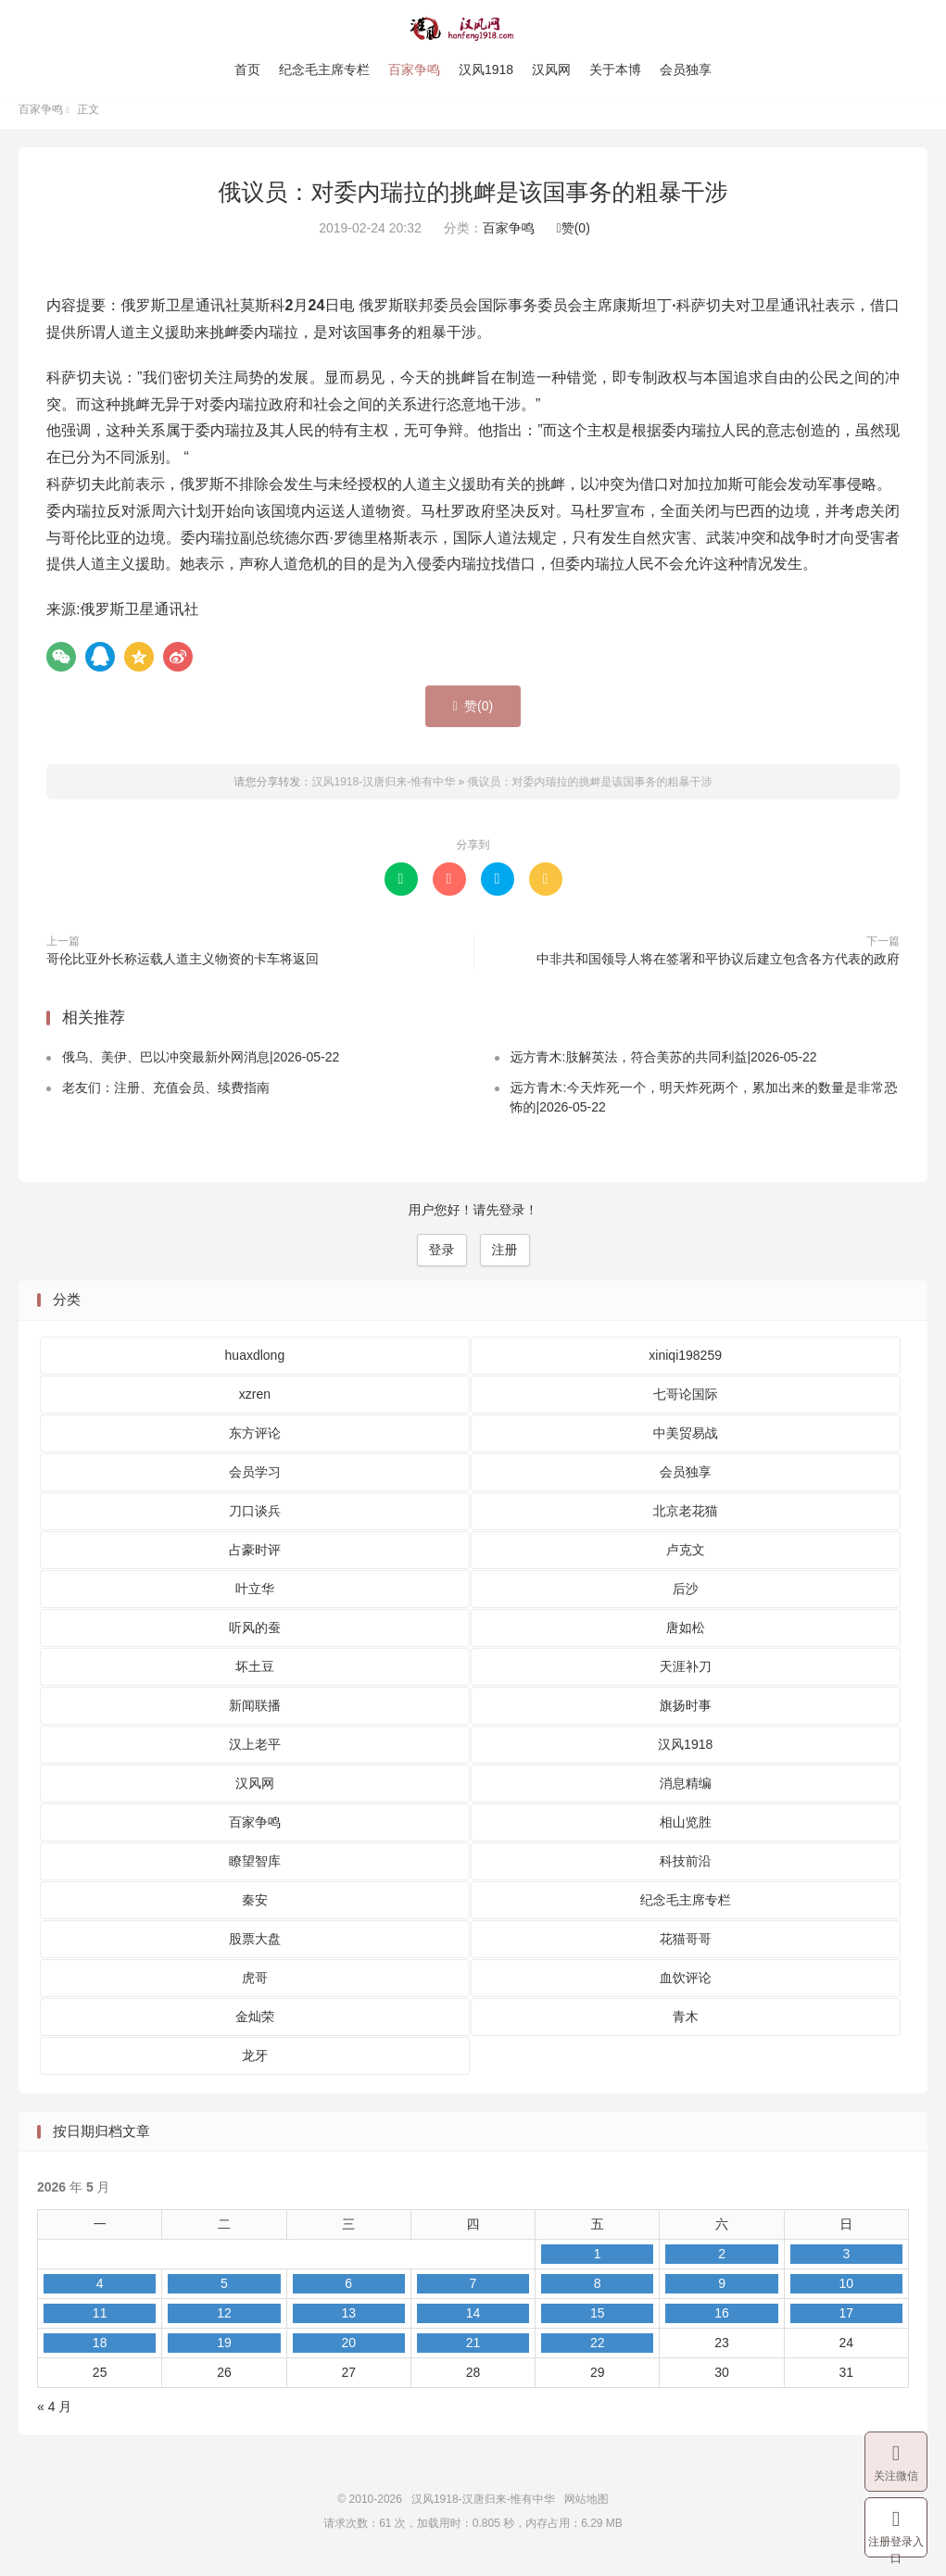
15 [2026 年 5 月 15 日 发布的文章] (597, 2321)
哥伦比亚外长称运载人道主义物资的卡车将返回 (182, 966)
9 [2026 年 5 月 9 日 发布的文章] (721, 2291)
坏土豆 (254, 1673)
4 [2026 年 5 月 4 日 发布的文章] (100, 2291)
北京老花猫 (685, 1518)
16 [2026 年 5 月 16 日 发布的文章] (721, 2321)
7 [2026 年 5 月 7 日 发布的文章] (473, 2291)
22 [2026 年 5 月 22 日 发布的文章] (597, 2351)
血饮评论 (686, 1985)
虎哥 (255, 1985)
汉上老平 (255, 1751)
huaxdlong (255, 1362)
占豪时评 (255, 1557)
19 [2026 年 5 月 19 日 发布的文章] (224, 2351)
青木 (686, 2024)
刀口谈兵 (255, 1518)
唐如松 (685, 1634)
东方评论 (255, 1440)
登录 (442, 1257)
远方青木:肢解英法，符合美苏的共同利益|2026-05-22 (664, 1065)
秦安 (255, 1907)
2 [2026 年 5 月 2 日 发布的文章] (721, 2262)
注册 (505, 1257)
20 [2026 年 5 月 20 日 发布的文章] (348, 2351)
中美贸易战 (685, 1440)
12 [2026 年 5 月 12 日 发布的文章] (224, 2321)
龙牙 (255, 2062)
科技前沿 (686, 1868)
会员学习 (255, 1479)
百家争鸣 (414, 69)
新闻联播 (255, 1712)
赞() (573, 236)
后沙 (686, 1596)
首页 (247, 69)
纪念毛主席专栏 (324, 69)
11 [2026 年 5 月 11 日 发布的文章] (100, 2321)
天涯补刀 (686, 1673)
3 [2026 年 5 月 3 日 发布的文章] (846, 2262)
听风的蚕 (255, 1634)
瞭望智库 (255, 1868)
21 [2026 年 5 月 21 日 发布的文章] (473, 2351)
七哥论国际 (685, 1401)
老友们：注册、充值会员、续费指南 (166, 1095)
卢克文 (685, 1557)
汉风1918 (486, 69)
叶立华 (254, 1596)
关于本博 (615, 69)
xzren (255, 1401)
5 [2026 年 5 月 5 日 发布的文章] (224, 2291)
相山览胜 (686, 1829)
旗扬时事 (686, 1712)
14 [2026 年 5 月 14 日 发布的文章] (473, 2321)
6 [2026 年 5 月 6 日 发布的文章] (348, 2291)
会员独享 (686, 69)
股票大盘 (255, 1946)
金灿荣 (254, 2024)
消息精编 (686, 1790)
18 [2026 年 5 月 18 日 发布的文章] (100, 2351)
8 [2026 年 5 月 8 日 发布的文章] (597, 2291)
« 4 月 (54, 2414)
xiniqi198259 (685, 1362)
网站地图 (586, 2507)
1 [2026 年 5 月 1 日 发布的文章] (597, 2262)
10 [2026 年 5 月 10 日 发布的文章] (846, 2291)
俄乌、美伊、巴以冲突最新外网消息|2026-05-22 (200, 1065)
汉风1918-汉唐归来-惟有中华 (473, 29)
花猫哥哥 (686, 1946)
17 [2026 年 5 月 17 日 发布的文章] (846, 2321)
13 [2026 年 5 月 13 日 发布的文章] (348, 2321)
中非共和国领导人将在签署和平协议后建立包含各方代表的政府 (718, 966)
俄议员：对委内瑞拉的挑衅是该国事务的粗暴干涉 (473, 199)
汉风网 (551, 69)
